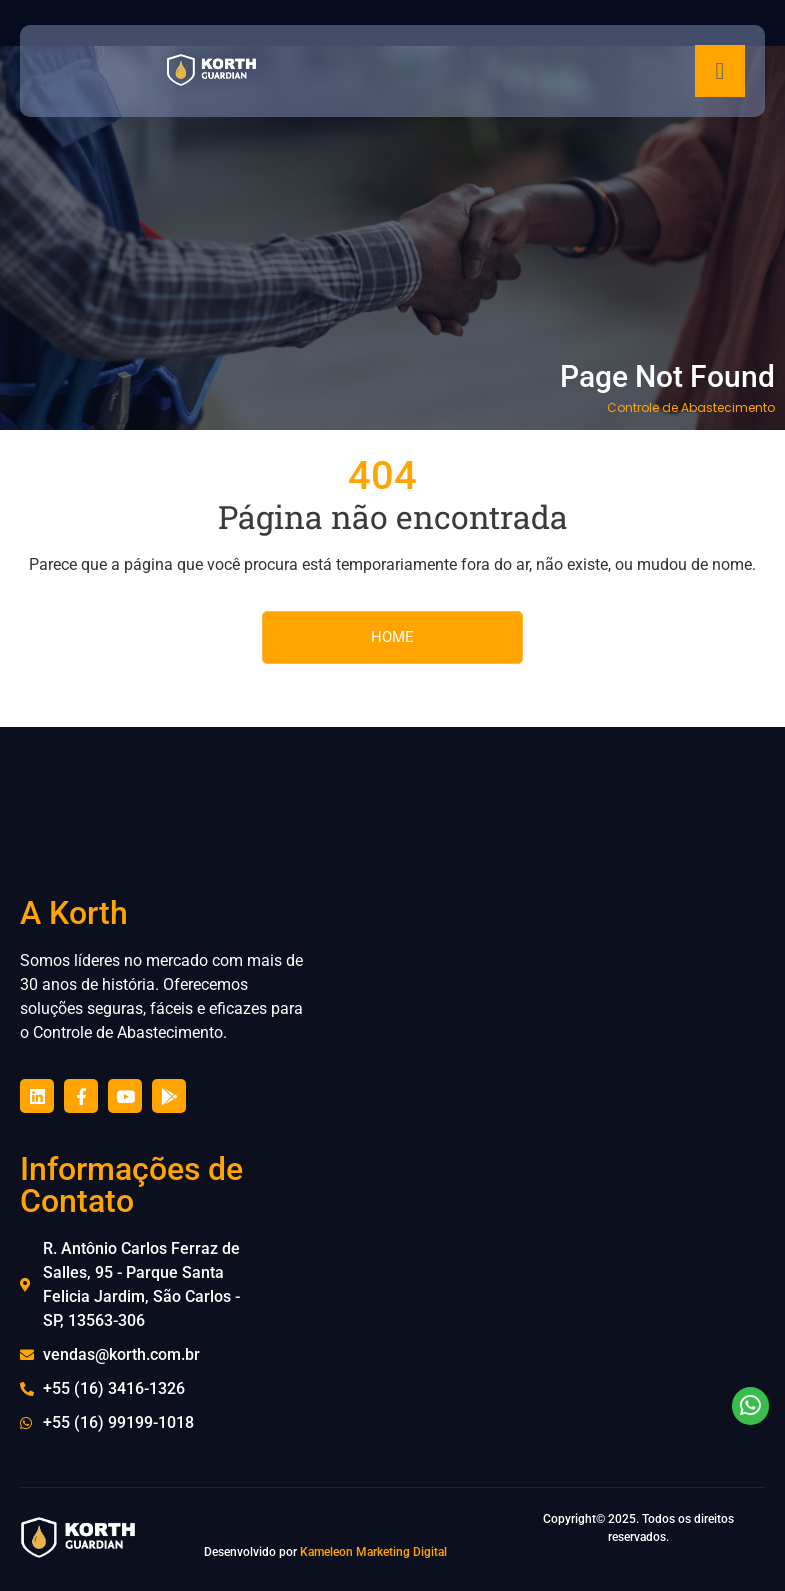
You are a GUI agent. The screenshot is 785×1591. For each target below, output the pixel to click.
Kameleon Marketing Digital (373, 1552)
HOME (392, 637)
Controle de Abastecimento (691, 407)
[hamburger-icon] (720, 71)
